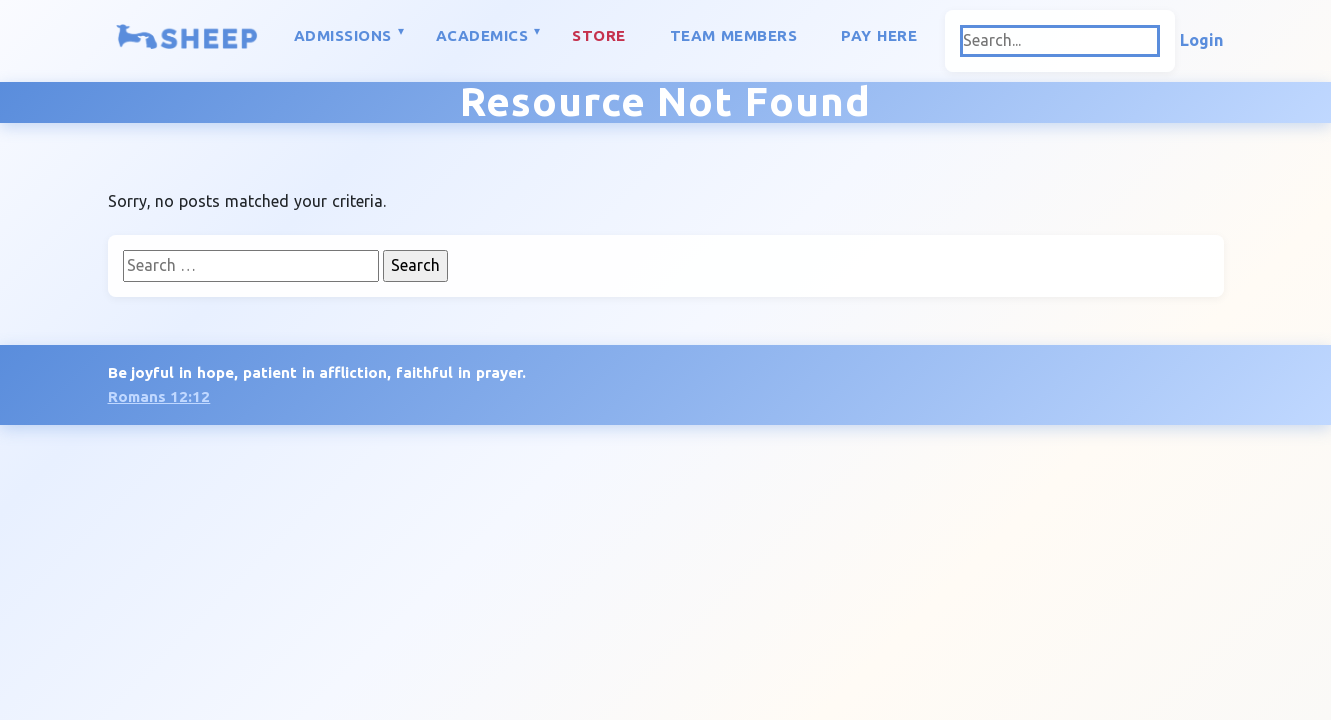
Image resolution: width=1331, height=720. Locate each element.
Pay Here (879, 35)
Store (599, 35)
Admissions (343, 35)
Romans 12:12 (159, 396)
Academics (482, 35)
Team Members (734, 35)
